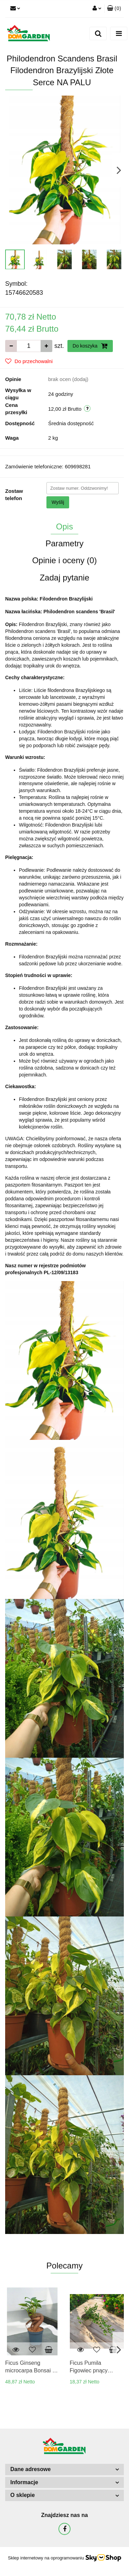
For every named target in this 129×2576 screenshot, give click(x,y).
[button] (114, 8)
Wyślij (58, 502)
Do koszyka (90, 345)
